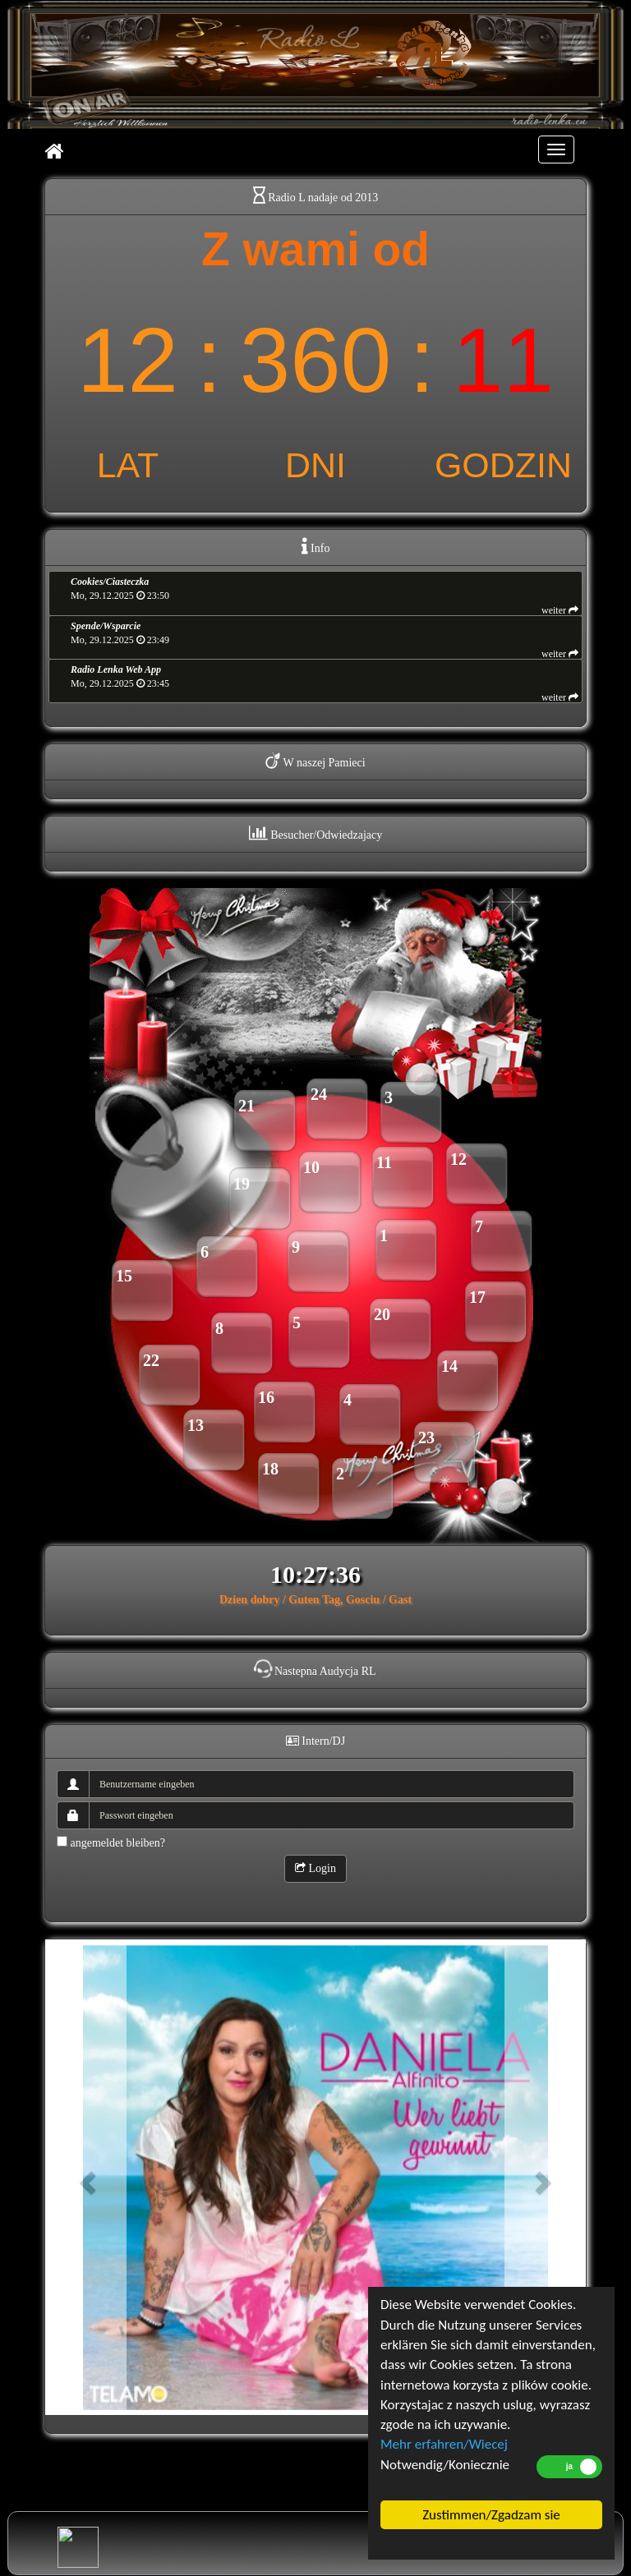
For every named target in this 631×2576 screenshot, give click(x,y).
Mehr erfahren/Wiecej (444, 2444)
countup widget (315, 354)
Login (315, 1868)
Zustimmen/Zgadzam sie (491, 2514)
